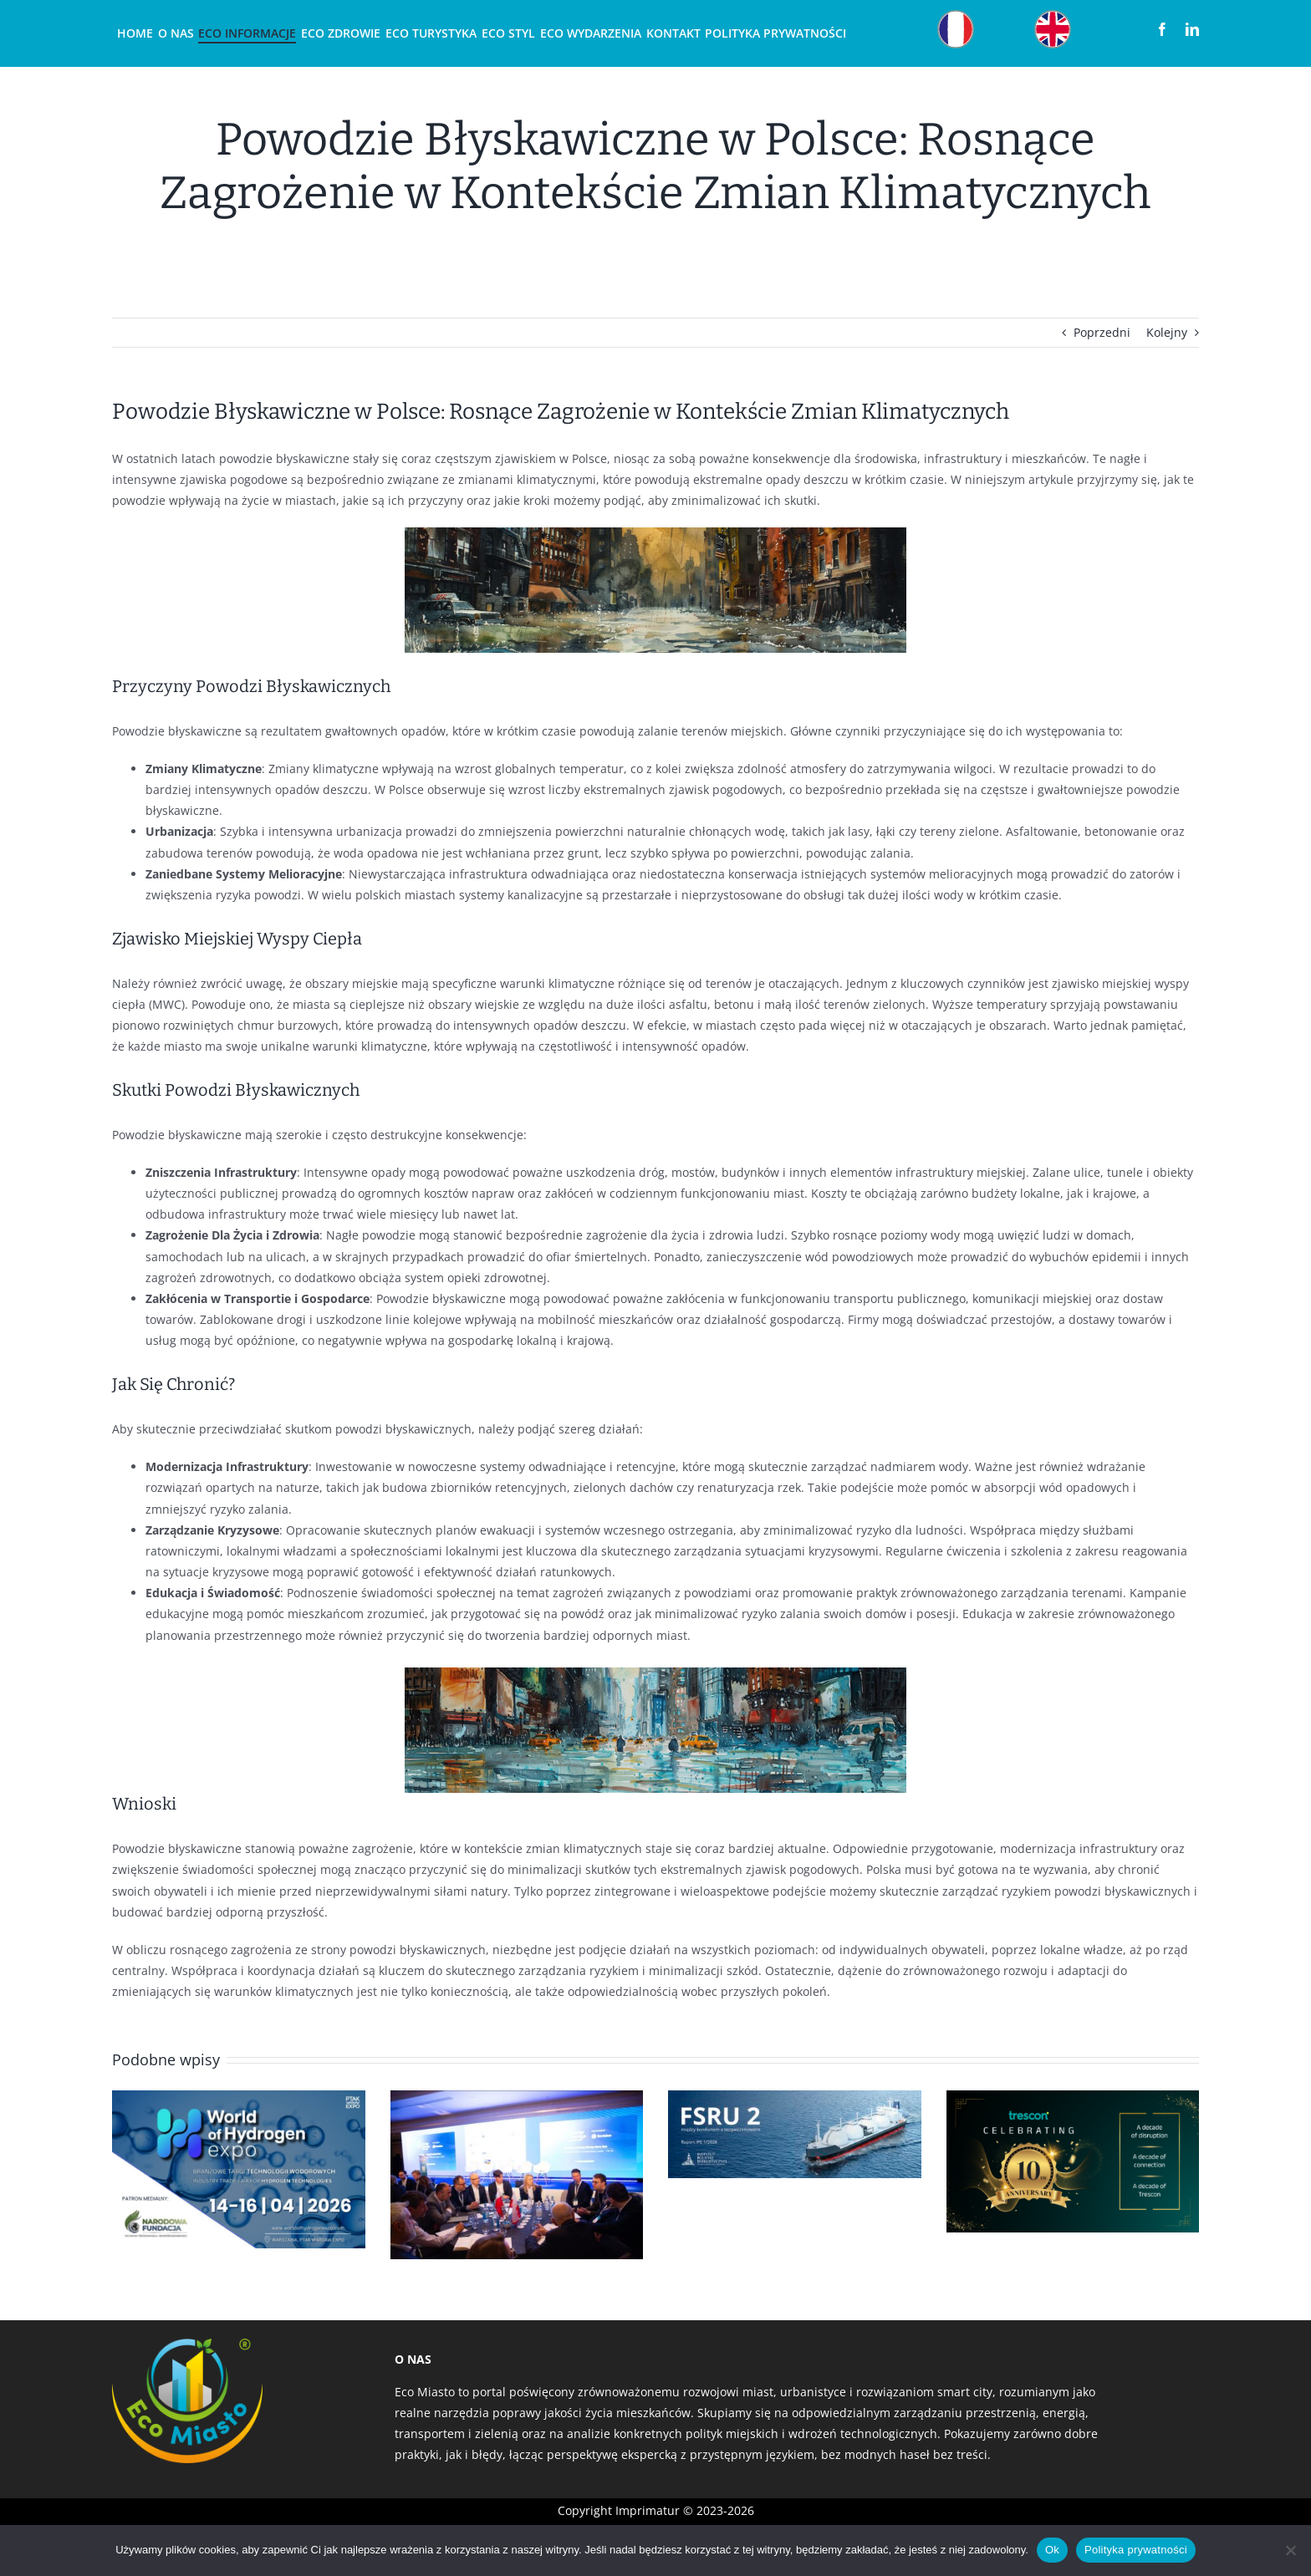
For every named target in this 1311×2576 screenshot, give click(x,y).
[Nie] (1290, 2550)
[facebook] (1162, 29)
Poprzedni (1102, 332)
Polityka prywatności (1135, 2549)
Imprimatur (647, 2510)
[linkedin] (1192, 29)
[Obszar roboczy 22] (1053, 14)
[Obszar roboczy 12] (956, 14)
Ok (1052, 2549)
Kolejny (1166, 332)
